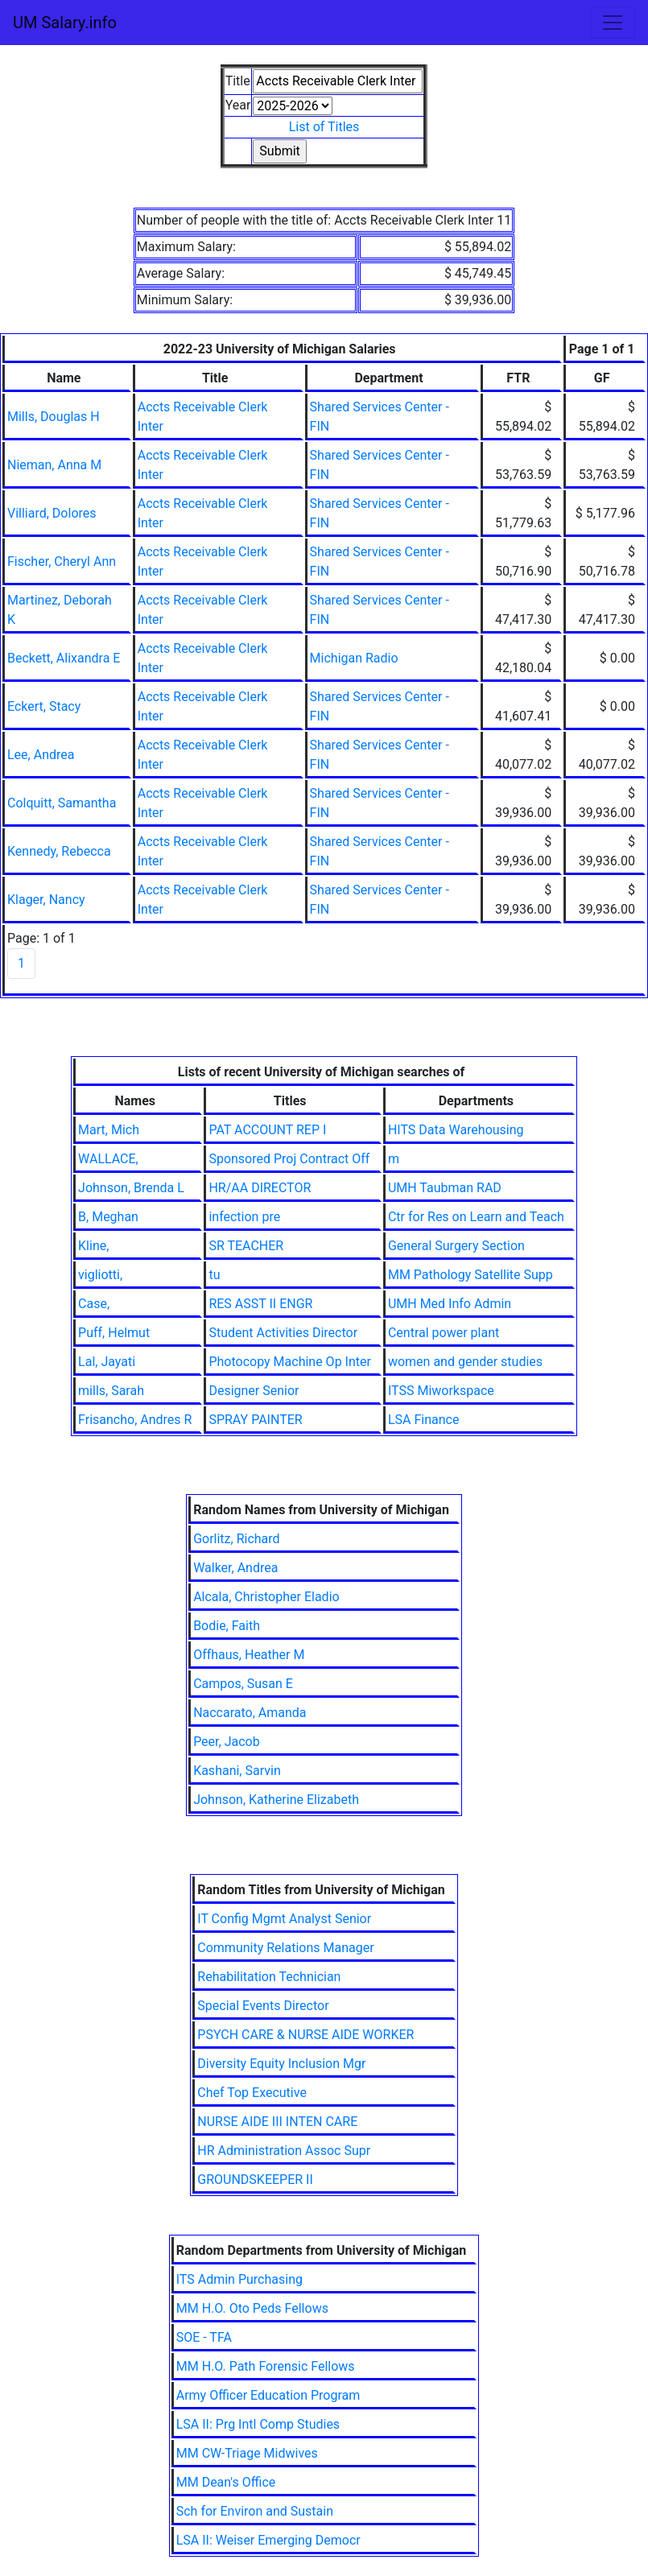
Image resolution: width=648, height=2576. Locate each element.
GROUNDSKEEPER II (255, 2179)
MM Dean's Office (226, 2482)
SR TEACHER (245, 1245)
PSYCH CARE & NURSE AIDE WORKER (305, 2034)
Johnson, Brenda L (131, 1187)
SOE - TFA (204, 2337)
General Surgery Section (456, 1245)
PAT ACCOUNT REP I (267, 1129)
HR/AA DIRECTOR (259, 1187)
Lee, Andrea (40, 754)
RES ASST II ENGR (260, 1303)
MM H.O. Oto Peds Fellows (252, 2308)
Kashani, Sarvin (237, 1770)
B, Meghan (108, 1216)
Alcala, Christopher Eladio (266, 1596)
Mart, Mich (108, 1129)
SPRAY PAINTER (255, 1419)
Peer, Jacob (226, 1741)
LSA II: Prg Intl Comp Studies (258, 2424)
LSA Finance (424, 1419)
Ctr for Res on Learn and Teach (476, 1216)
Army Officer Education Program (268, 2395)
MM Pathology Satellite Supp (470, 1274)
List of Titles (324, 126)
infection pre (244, 1216)
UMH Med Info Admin (449, 1303)
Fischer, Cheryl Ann (61, 561)
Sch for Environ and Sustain (254, 2511)
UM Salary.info (65, 22)
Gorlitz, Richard (236, 1538)
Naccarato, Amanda (249, 1712)
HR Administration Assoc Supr (283, 2150)
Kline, (93, 1245)
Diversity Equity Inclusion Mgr (281, 2063)
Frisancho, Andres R (135, 1419)
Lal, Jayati (106, 1361)
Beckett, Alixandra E (63, 658)
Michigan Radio (354, 658)
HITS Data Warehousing (456, 1129)
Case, (93, 1303)
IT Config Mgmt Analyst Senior (284, 1918)
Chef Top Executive (252, 2092)
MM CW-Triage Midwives (247, 2453)
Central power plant (443, 1332)
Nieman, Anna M (54, 465)
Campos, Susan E (243, 1683)
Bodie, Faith (226, 1625)
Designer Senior (253, 1390)
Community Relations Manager (285, 1947)
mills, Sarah (111, 1390)
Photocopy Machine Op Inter (289, 1361)
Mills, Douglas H (53, 416)
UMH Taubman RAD (444, 1187)
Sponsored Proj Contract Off (288, 1158)
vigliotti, (100, 1274)
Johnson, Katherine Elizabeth (276, 1799)
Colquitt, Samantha (61, 803)
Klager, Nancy (46, 899)
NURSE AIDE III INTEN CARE (277, 2121)
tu (214, 1274)
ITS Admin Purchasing (239, 2279)
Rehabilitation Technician (269, 1976)
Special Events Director (262, 2005)
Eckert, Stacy (43, 706)
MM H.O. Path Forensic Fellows (265, 2366)
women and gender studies (465, 1361)
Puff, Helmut (114, 1332)
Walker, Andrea (235, 1567)
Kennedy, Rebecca (59, 851)
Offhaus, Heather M (248, 1654)
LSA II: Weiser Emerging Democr (268, 2540)
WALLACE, (108, 1158)
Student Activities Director (282, 1332)
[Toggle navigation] (612, 22)
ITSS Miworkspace (441, 1390)
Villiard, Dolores (52, 513)
